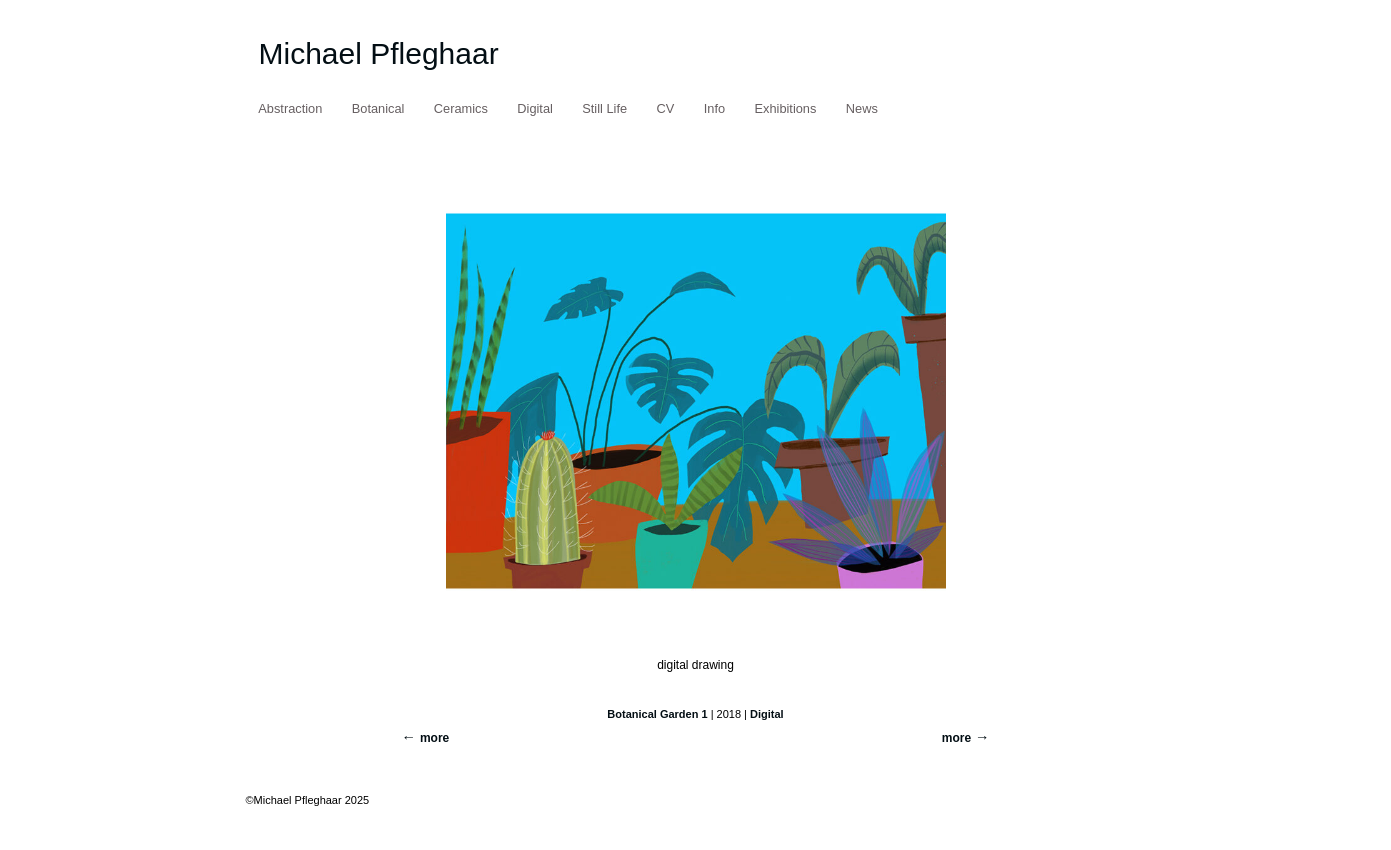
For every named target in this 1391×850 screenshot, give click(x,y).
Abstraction (290, 108)
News (862, 108)
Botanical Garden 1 (657, 714)
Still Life (604, 108)
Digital (535, 108)
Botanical (378, 108)
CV (666, 108)
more (956, 738)
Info (714, 108)
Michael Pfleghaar (379, 53)
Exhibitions (786, 108)
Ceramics (461, 108)
